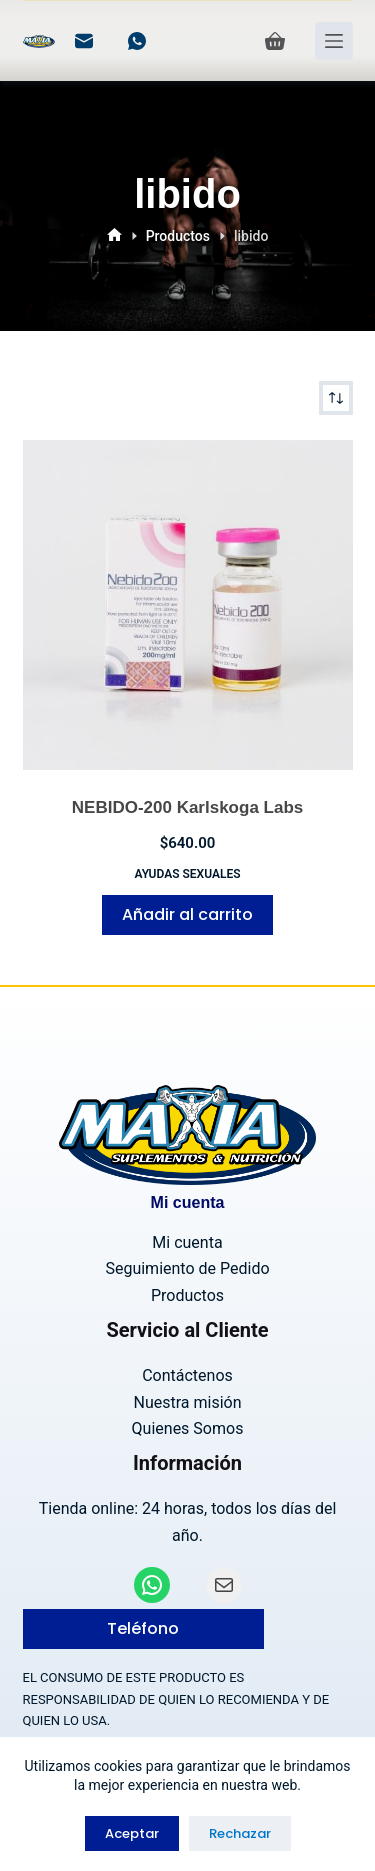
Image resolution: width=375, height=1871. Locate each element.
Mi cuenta (187, 1242)
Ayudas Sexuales (187, 874)
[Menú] (334, 41)
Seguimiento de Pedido (187, 1268)
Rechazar (240, 1833)
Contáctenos (187, 1375)
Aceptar (132, 1833)
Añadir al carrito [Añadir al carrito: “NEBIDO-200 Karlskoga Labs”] (187, 914)
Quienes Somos (188, 1428)
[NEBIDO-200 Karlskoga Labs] (188, 605)
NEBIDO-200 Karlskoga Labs (187, 807)
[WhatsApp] (137, 41)
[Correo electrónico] (84, 41)
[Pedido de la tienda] (336, 398)
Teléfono (143, 1628)
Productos (187, 1295)
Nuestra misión (187, 1402)
